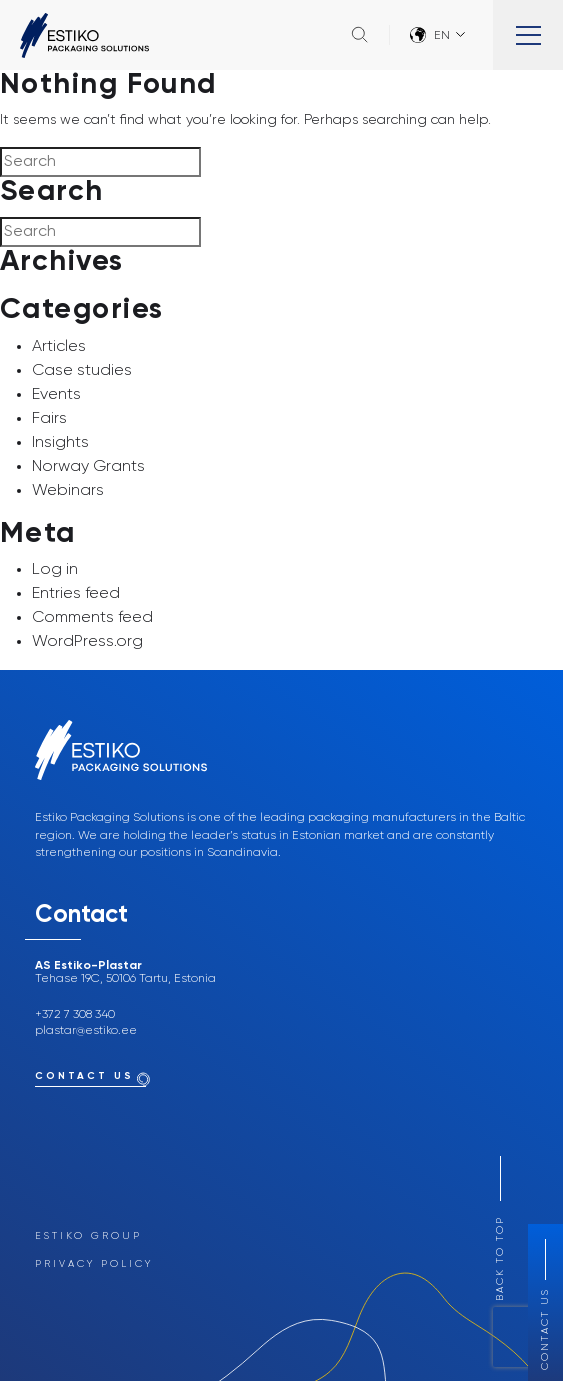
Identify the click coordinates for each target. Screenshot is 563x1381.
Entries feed (76, 594)
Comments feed (92, 618)
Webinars (68, 491)
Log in (55, 570)
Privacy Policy (94, 1264)
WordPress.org (87, 642)
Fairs (49, 419)
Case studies (82, 371)
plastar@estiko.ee (86, 1031)
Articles (59, 347)
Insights (60, 443)
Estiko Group (88, 1236)
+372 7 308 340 (75, 1015)
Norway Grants (88, 467)
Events (56, 395)
